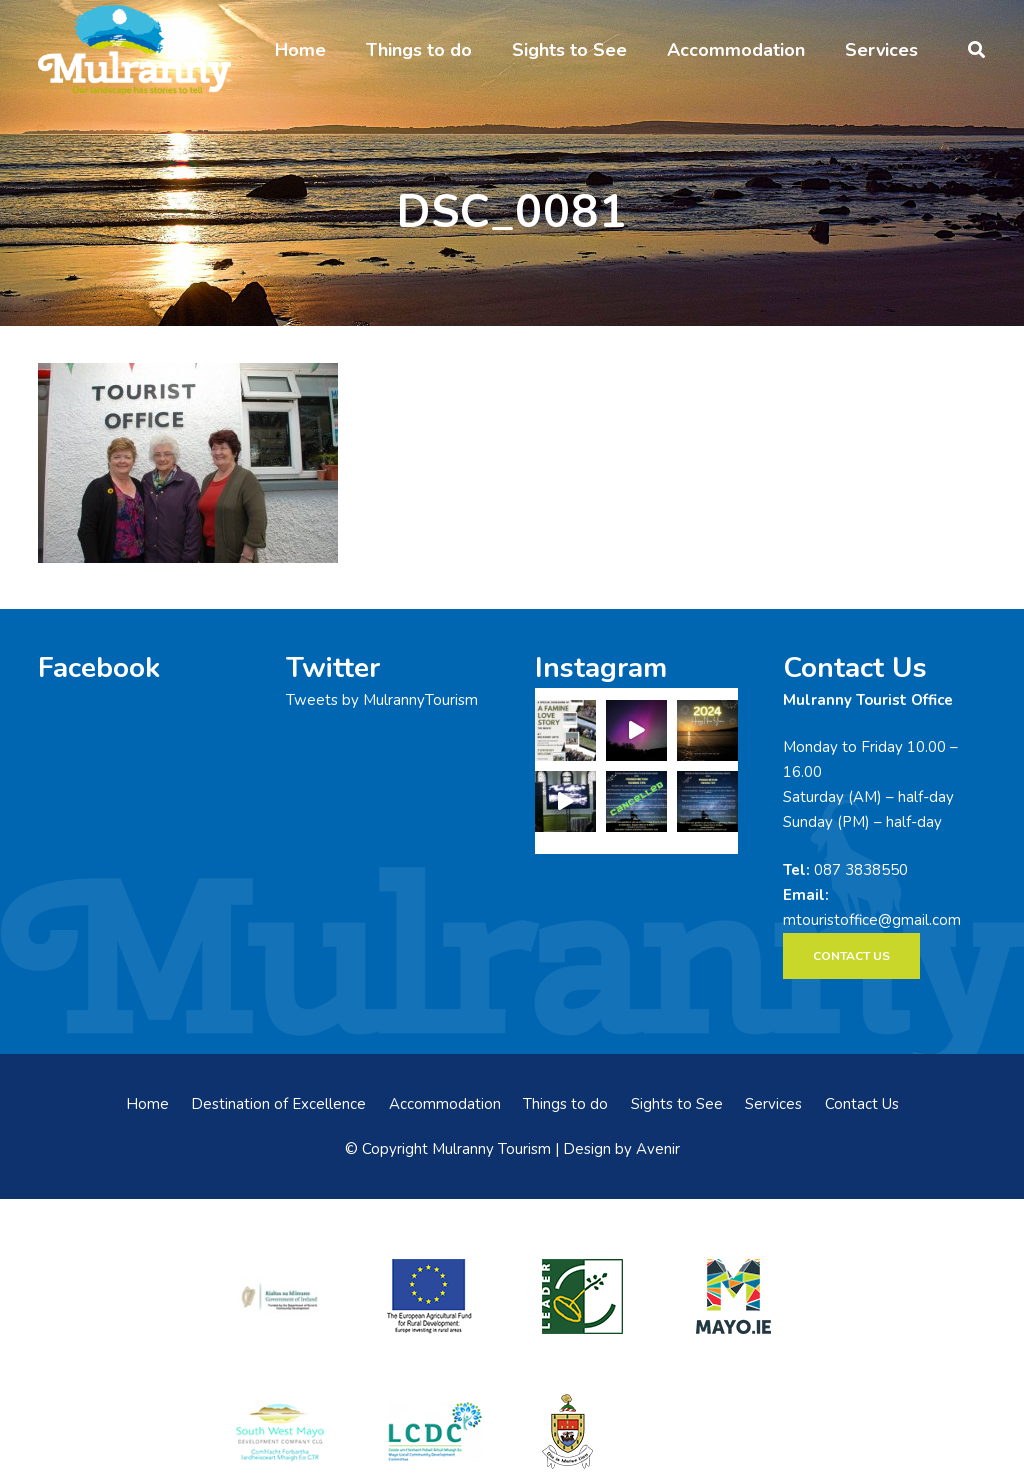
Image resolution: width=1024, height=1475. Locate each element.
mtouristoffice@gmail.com (872, 920)
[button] (976, 50)
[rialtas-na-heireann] (280, 1297)
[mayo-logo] (743, 1296)
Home (147, 1104)
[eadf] (435, 1296)
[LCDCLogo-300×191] (435, 1432)
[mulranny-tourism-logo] (134, 50)
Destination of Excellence (278, 1104)
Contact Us (862, 1104)
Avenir (658, 1149)
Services (773, 1104)
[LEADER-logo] (589, 1296)
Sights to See (677, 1104)
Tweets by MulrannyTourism (382, 700)
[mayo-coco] (589, 1431)
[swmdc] (280, 1431)
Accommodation (445, 1104)
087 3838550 (861, 870)
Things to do (565, 1104)
